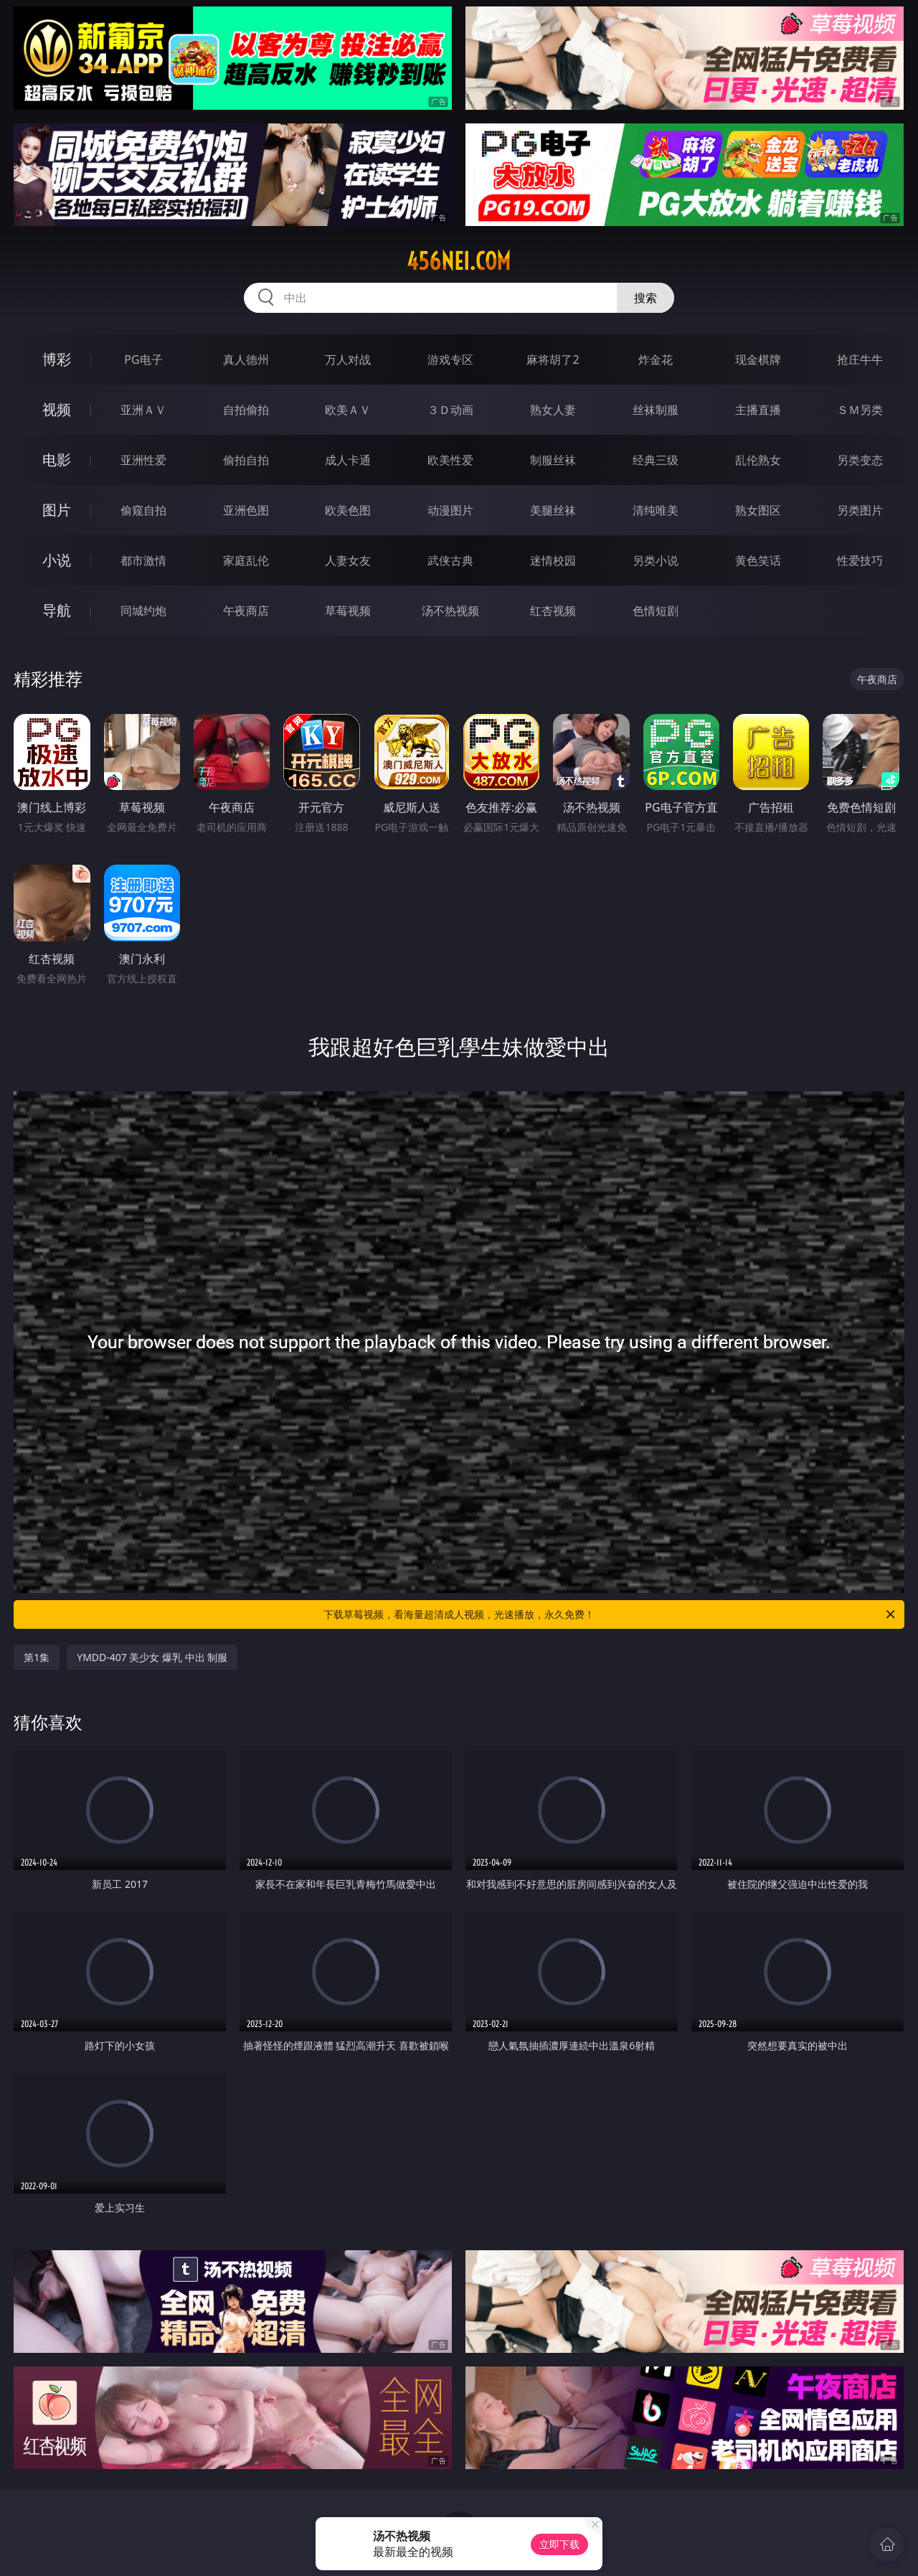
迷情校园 (553, 560)
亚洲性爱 (143, 460)
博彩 (56, 359)
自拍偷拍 (246, 410)
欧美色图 (348, 510)
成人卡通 (348, 460)
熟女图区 (758, 510)
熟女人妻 (553, 410)
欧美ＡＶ (348, 410)
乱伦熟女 (758, 460)
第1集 (36, 1657)
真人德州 (246, 359)
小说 (56, 560)
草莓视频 (348, 611)
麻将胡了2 (552, 359)
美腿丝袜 (553, 510)
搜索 (645, 298)
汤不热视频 (450, 611)
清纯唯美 (655, 510)
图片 (56, 510)
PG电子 (143, 359)
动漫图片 (450, 510)
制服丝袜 (553, 460)
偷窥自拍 (143, 510)
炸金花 (655, 359)
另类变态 (860, 460)
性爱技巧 (860, 560)
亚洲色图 (246, 510)
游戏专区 (450, 359)
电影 (56, 459)
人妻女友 (348, 560)
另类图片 (860, 510)
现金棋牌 (758, 359)
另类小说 (655, 560)
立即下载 (559, 2544)
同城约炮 (143, 611)
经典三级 (655, 460)
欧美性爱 (450, 460)
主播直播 (758, 410)
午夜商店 (246, 611)
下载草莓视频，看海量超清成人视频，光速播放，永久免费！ (610, 1614)
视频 (56, 409)
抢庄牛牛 (860, 359)
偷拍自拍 (246, 460)
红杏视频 (553, 611)
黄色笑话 (758, 560)
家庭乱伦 (246, 560)
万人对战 (348, 359)
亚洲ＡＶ (143, 410)
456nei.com (459, 261)
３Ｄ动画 (450, 410)
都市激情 (143, 560)
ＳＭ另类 (860, 410)
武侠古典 (450, 560)
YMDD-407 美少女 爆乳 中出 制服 (152, 1657)
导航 (56, 610)
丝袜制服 (655, 410)
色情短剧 (655, 611)
